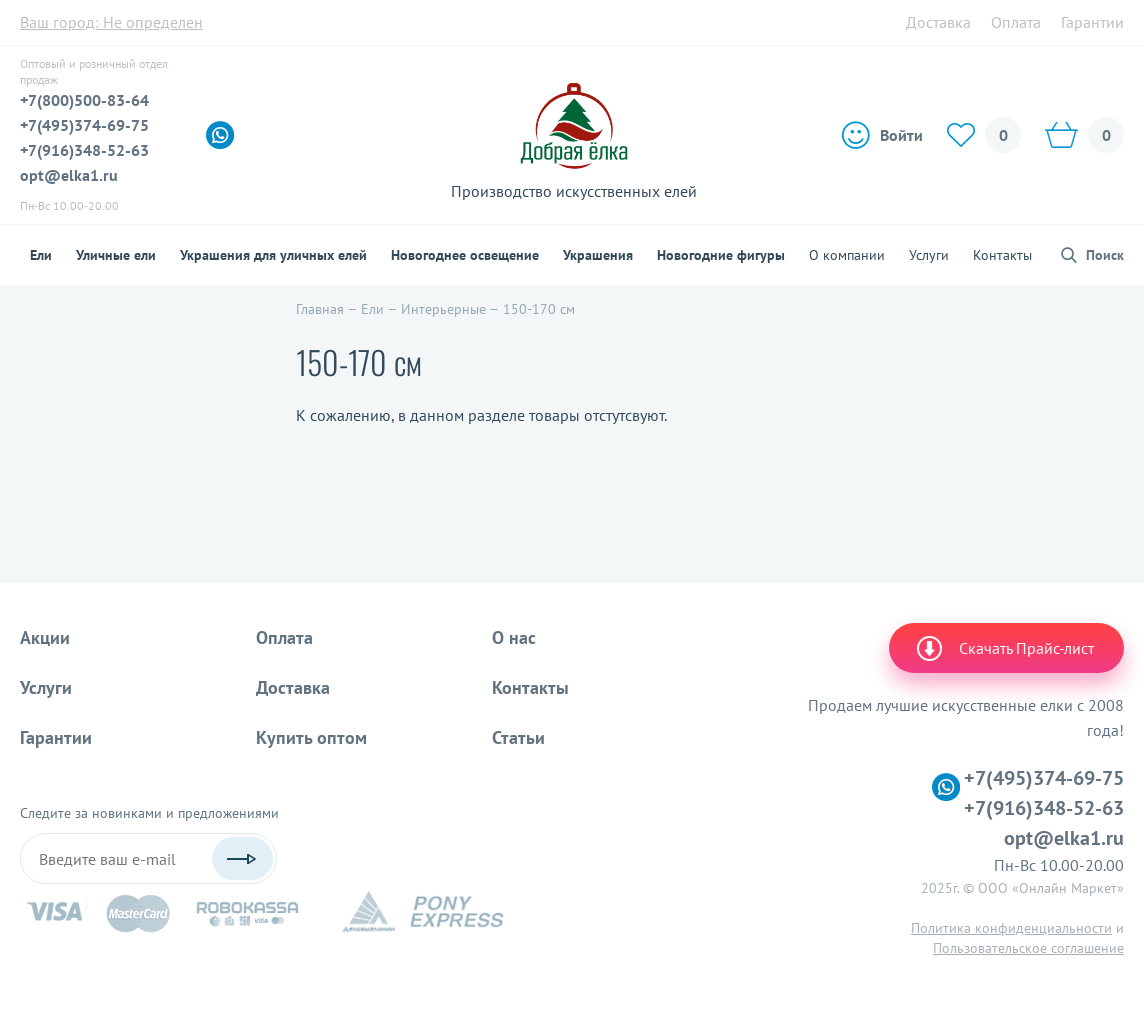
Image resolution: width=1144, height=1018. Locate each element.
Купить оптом (311, 737)
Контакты (1002, 255)
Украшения (598, 255)
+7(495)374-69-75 (84, 125)
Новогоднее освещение (465, 255)
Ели (41, 255)
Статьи (518, 737)
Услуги (929, 255)
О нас (514, 637)
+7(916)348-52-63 (84, 150)
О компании (847, 255)
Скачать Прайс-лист (1004, 648)
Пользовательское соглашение (1028, 948)
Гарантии (1092, 22)
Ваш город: (111, 22)
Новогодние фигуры (721, 255)
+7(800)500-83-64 (84, 100)
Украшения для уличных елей (273, 255)
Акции (45, 637)
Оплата (1016, 22)
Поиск (1105, 255)
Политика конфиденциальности (1011, 928)
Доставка (938, 22)
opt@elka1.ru (69, 175)
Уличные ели (116, 255)
